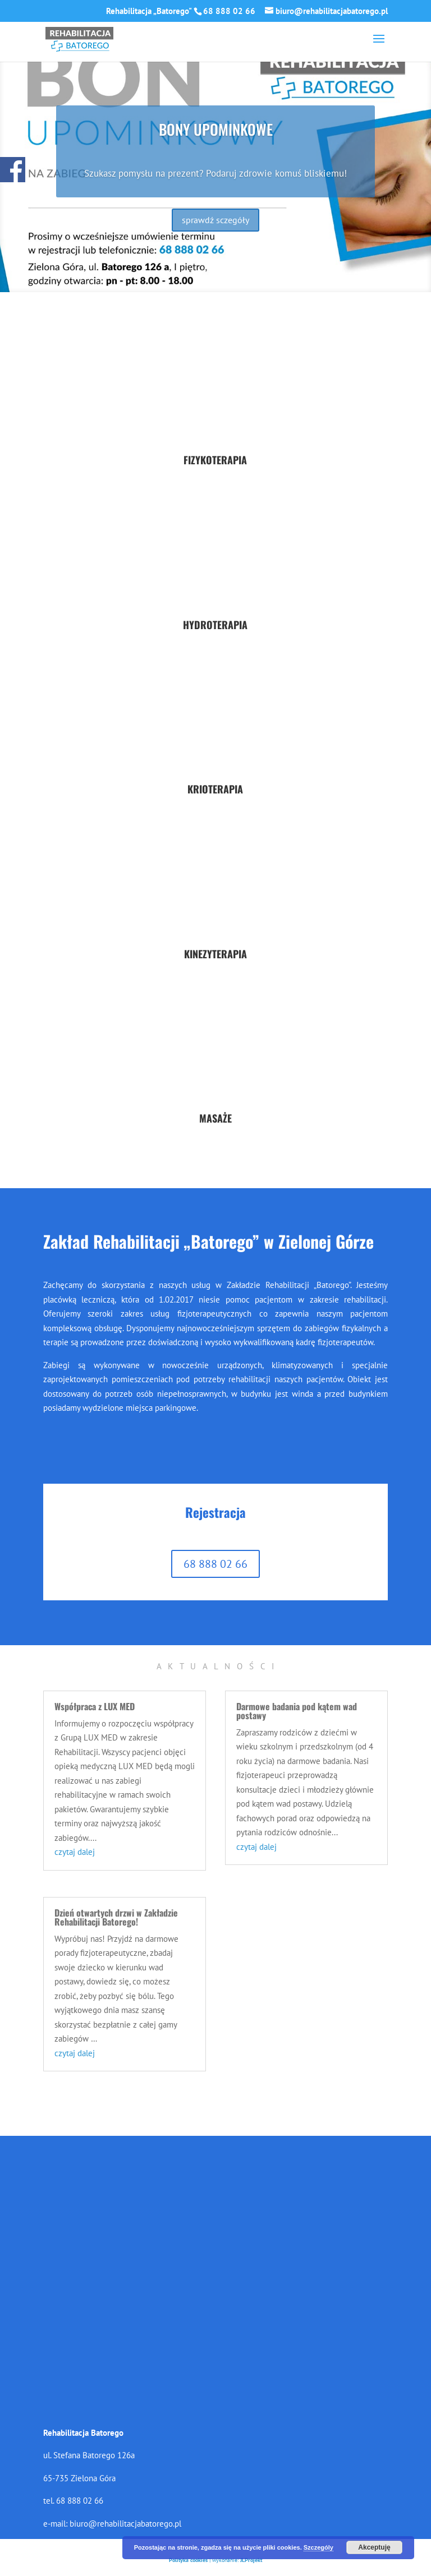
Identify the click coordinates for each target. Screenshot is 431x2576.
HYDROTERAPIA (215, 624)
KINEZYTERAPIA (215, 954)
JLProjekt (251, 2560)
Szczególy (318, 2547)
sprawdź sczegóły (215, 219)
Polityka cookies (188, 2560)
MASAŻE (215, 1118)
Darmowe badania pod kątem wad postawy (296, 1711)
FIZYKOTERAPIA (215, 460)
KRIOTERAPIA (215, 789)
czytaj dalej (74, 1851)
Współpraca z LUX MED (94, 1706)
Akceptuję (374, 2547)
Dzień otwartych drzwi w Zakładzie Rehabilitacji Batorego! (116, 1917)
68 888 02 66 (215, 1564)
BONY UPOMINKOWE (216, 129)
